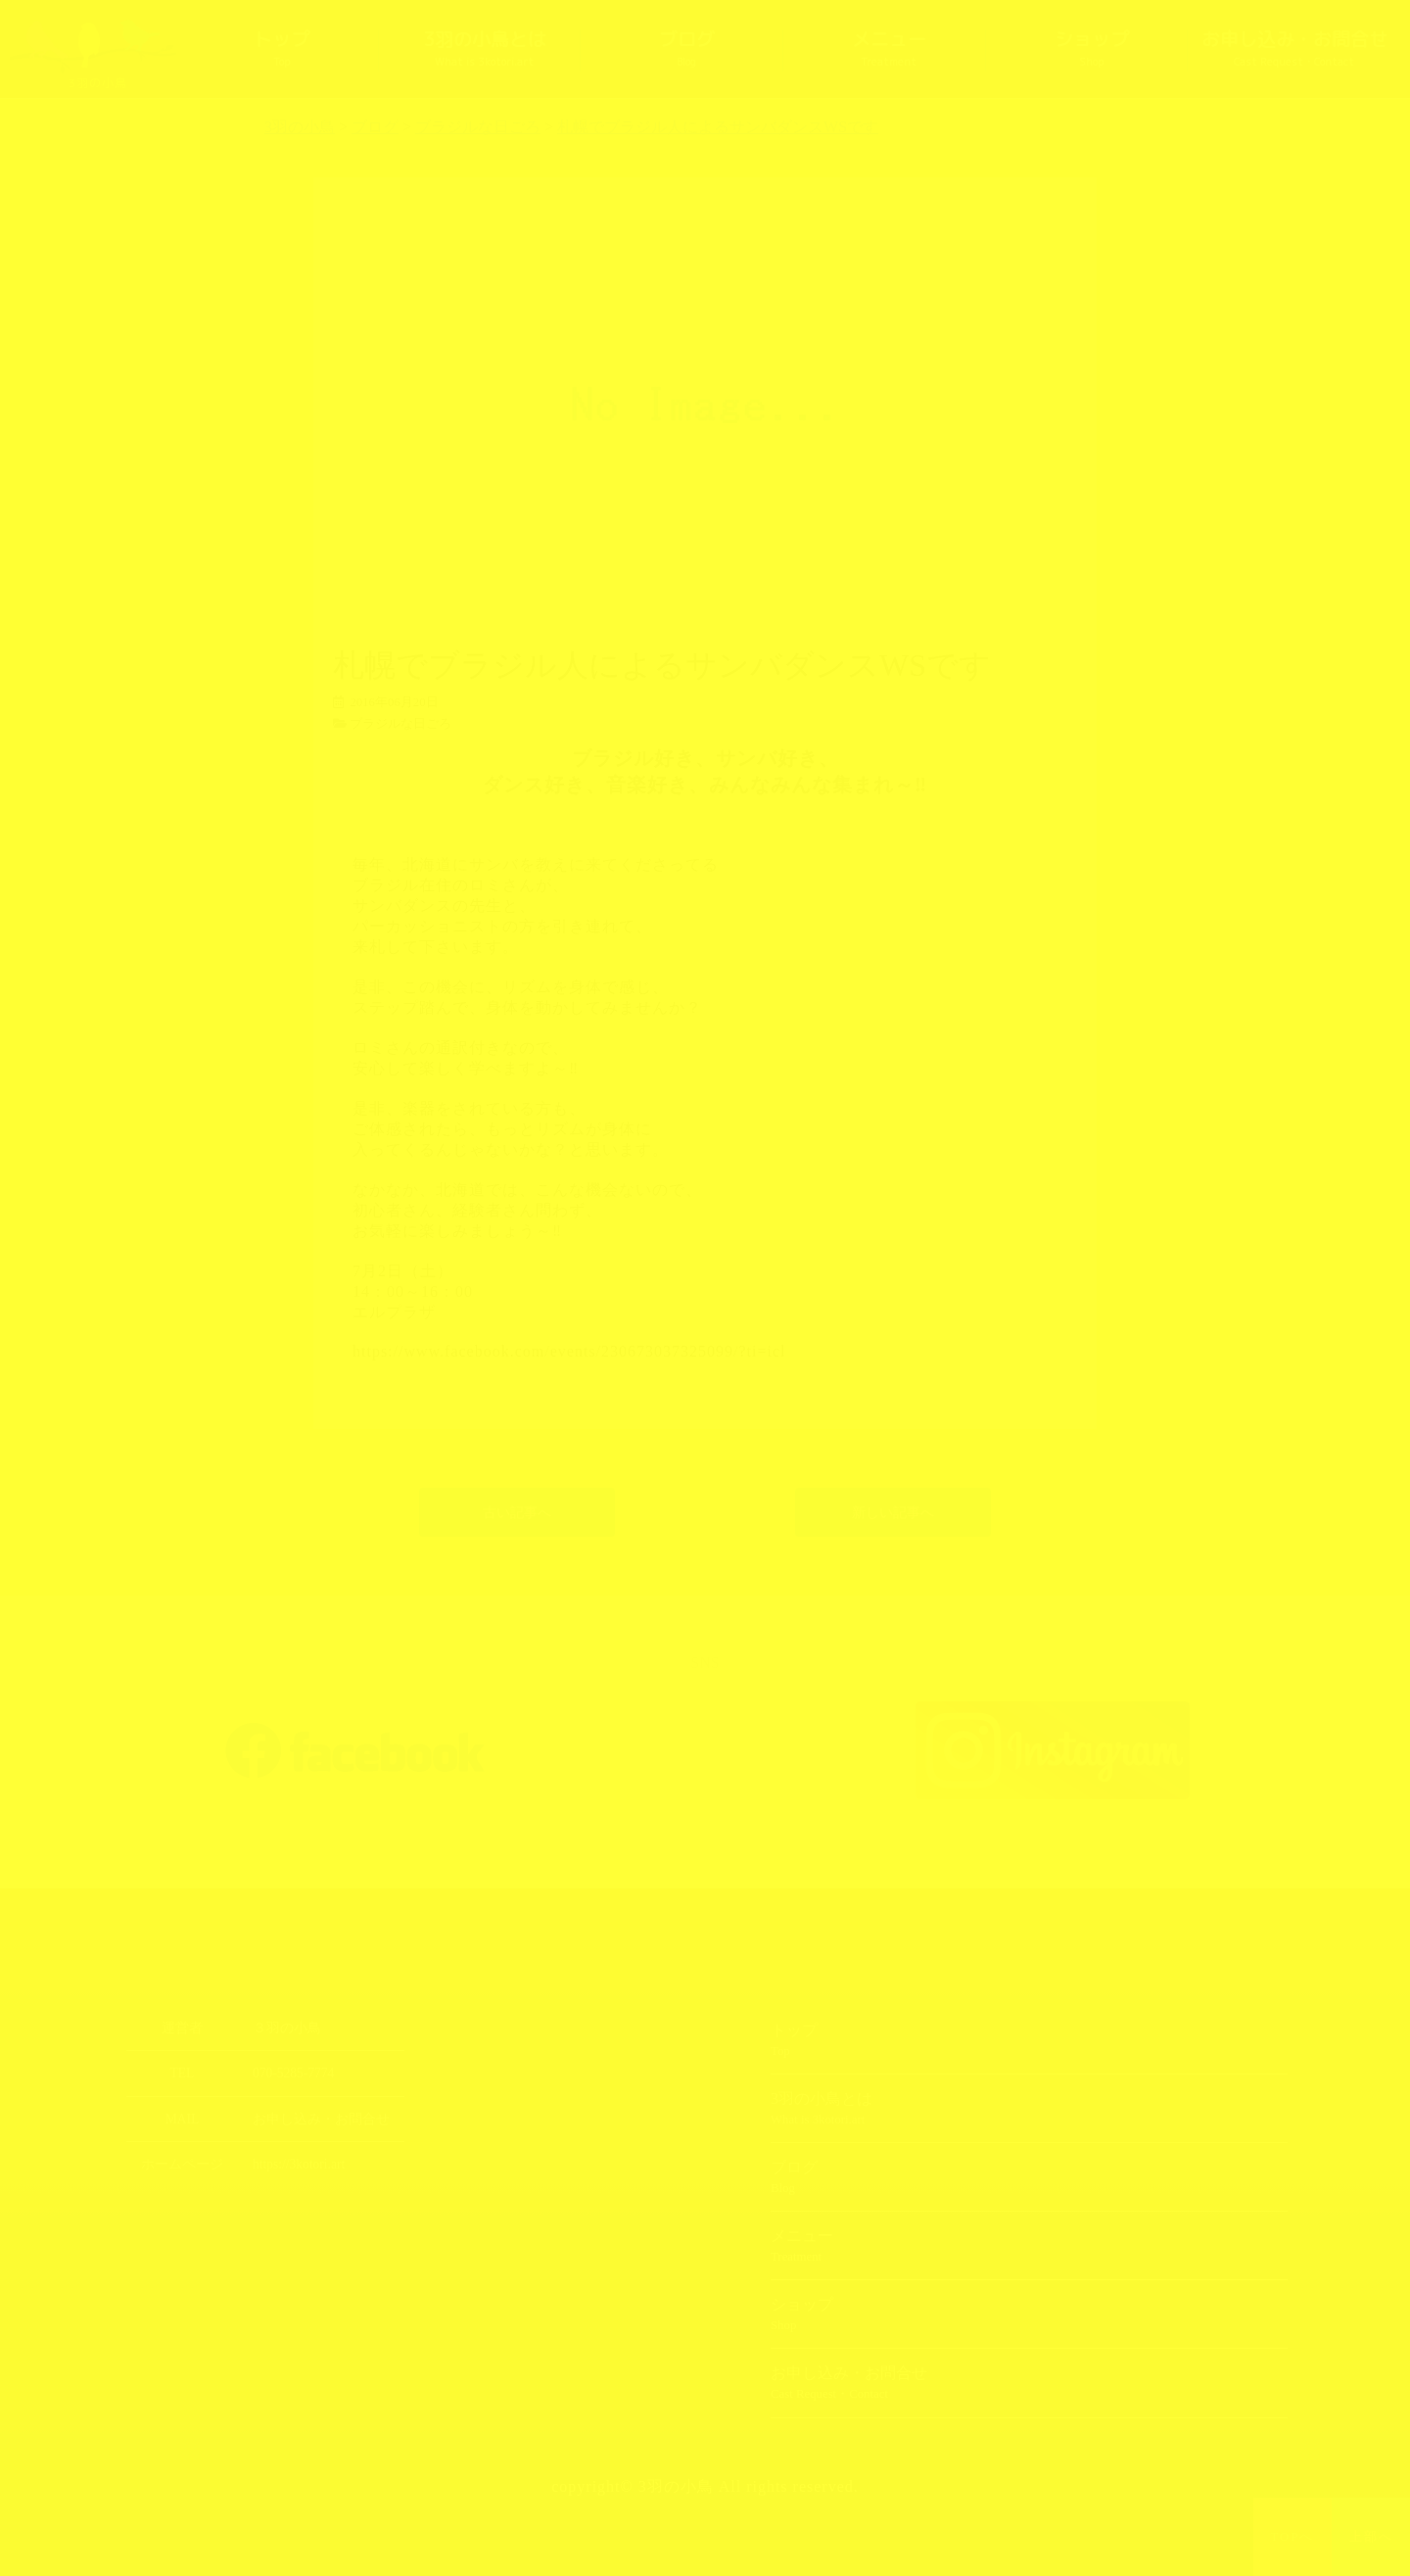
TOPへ (1293, 2537)
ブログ (687, 49)
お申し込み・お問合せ (1294, 49)
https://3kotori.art (299, 2164)
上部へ (1371, 2537)
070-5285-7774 (293, 2073)
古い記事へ (517, 1512)
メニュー (889, 49)
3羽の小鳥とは (484, 49)
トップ (281, 49)
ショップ (1092, 49)
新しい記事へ (893, 1512)
